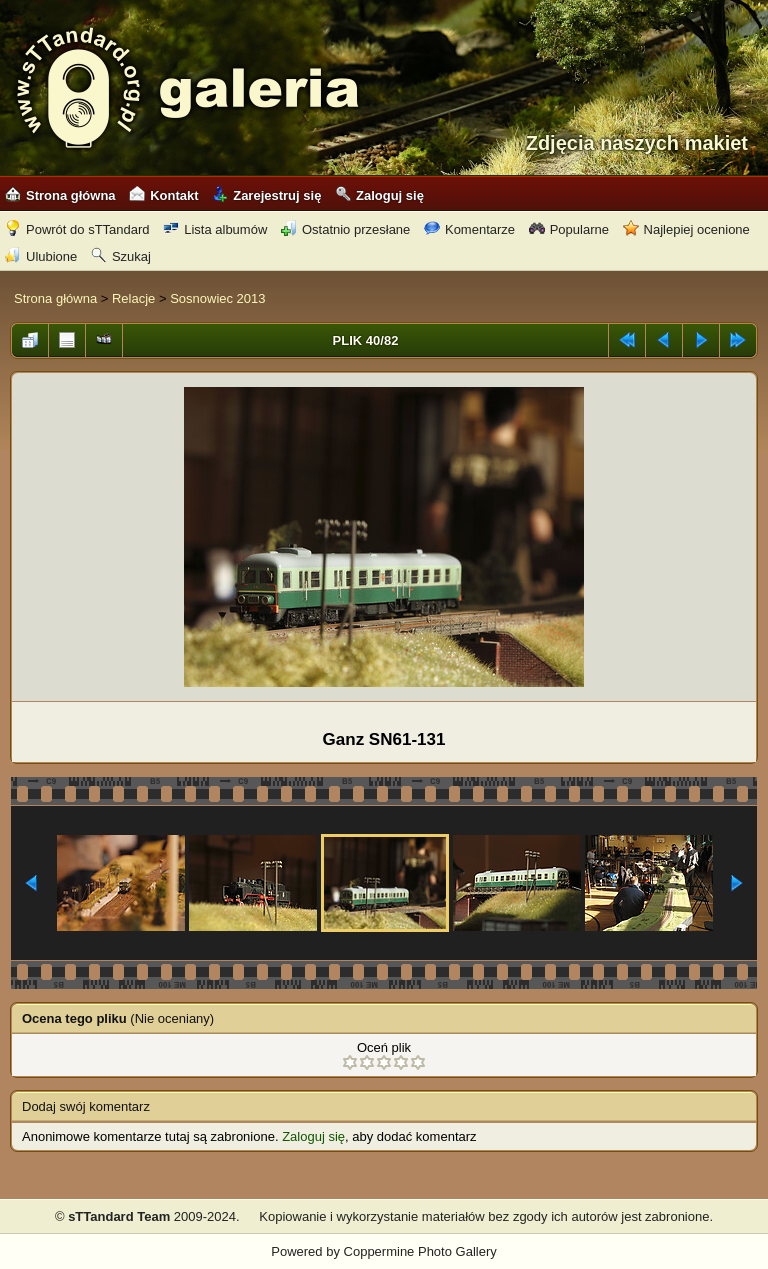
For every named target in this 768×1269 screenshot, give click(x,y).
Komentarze (469, 229)
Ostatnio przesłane (345, 229)
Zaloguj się (379, 195)
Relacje (133, 298)
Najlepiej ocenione (686, 229)
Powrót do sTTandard (77, 229)
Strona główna (60, 195)
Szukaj (121, 256)
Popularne (569, 229)
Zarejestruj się (266, 195)
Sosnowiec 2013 (217, 298)
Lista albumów (215, 229)
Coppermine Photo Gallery (420, 1251)
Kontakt (163, 195)
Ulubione (41, 256)
